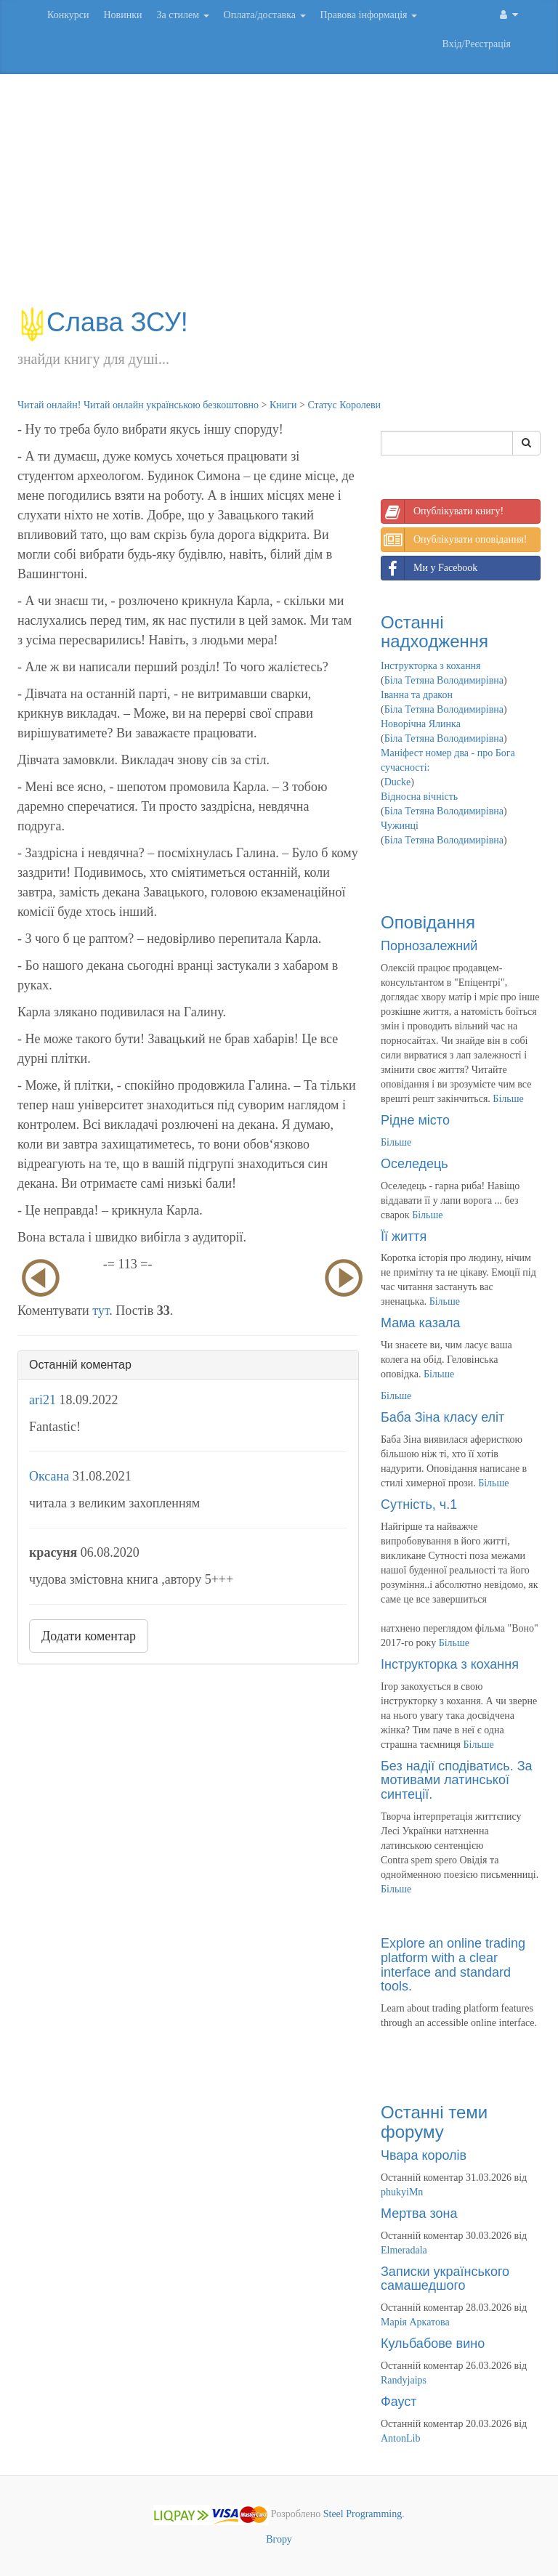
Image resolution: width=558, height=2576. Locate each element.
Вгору (279, 2539)
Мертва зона (419, 2213)
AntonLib (400, 2438)
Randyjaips (403, 2380)
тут (100, 1310)
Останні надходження (434, 631)
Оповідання (428, 922)
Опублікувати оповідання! (454, 539)
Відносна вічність (419, 796)
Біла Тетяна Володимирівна (444, 680)
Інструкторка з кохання (431, 665)
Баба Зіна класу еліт (442, 1417)
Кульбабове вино (433, 2343)
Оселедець (414, 1164)
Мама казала (420, 1323)
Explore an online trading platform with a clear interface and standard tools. (453, 1964)
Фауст (399, 2401)
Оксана (49, 1476)
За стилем (182, 14)
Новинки (122, 14)
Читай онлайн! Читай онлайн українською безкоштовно (138, 405)
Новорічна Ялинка (421, 723)
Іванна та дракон (417, 694)
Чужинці (399, 825)
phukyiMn (402, 2192)
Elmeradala (404, 2250)
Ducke (397, 782)
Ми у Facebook (429, 568)
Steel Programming (363, 2513)
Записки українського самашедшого (445, 2278)
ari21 (42, 1400)
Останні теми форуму (434, 2121)
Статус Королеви (344, 405)
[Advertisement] (279, 197)
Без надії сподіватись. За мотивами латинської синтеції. (457, 1780)
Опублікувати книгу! (442, 511)
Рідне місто (415, 1120)
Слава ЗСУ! (102, 322)
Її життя (403, 1236)
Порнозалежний (429, 946)
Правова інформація (369, 14)
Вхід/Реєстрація (476, 44)
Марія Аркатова (415, 2322)
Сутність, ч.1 (419, 1504)
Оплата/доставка (265, 14)
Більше (508, 1098)
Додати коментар (88, 1636)
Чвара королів (423, 2155)
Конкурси (68, 14)
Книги (283, 405)
